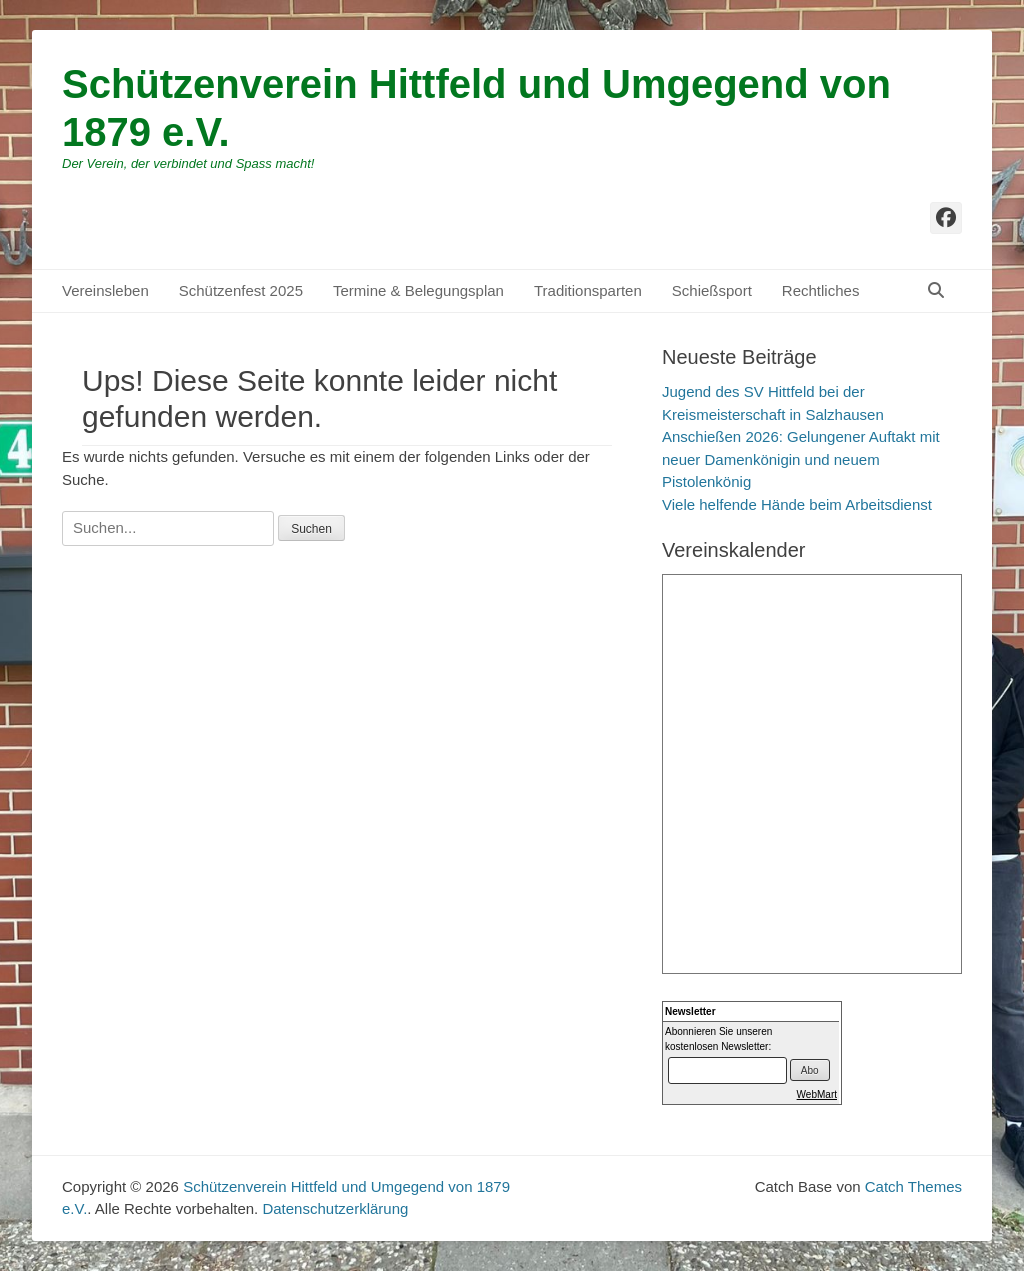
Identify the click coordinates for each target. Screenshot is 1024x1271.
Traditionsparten (588, 290)
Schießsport (712, 290)
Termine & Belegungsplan (418, 290)
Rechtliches (821, 290)
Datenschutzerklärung (335, 1208)
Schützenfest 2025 (241, 290)
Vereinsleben (105, 290)
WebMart (817, 1094)
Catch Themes (913, 1186)
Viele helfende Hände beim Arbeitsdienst (797, 504)
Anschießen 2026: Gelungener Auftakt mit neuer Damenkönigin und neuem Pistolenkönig (801, 459)
